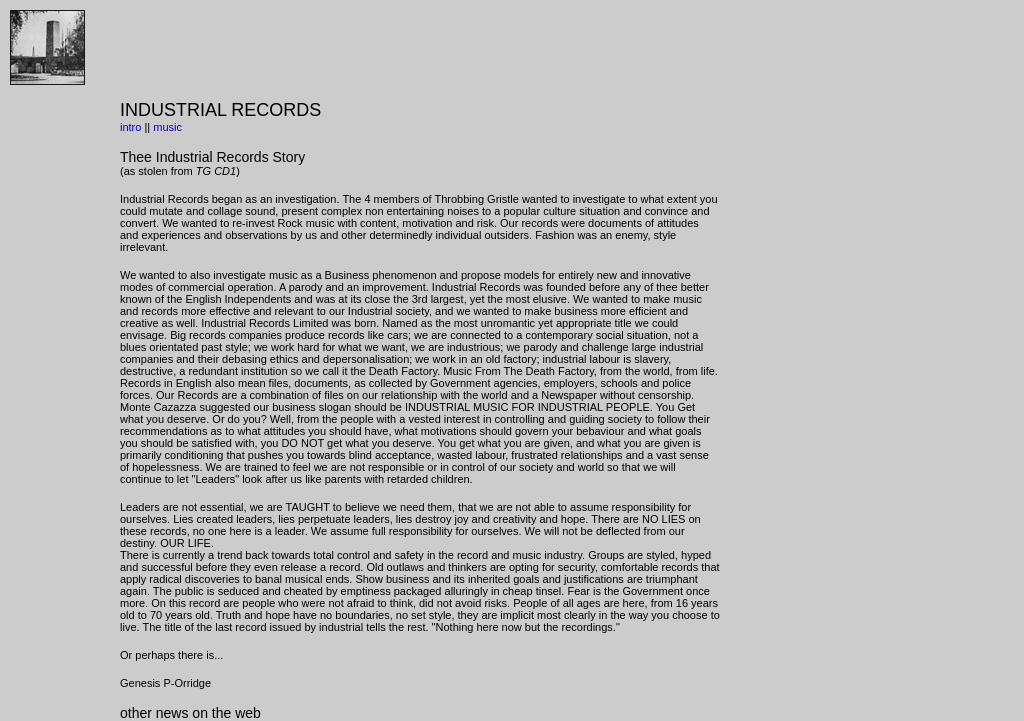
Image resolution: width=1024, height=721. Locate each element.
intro (130, 127)
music (167, 127)
